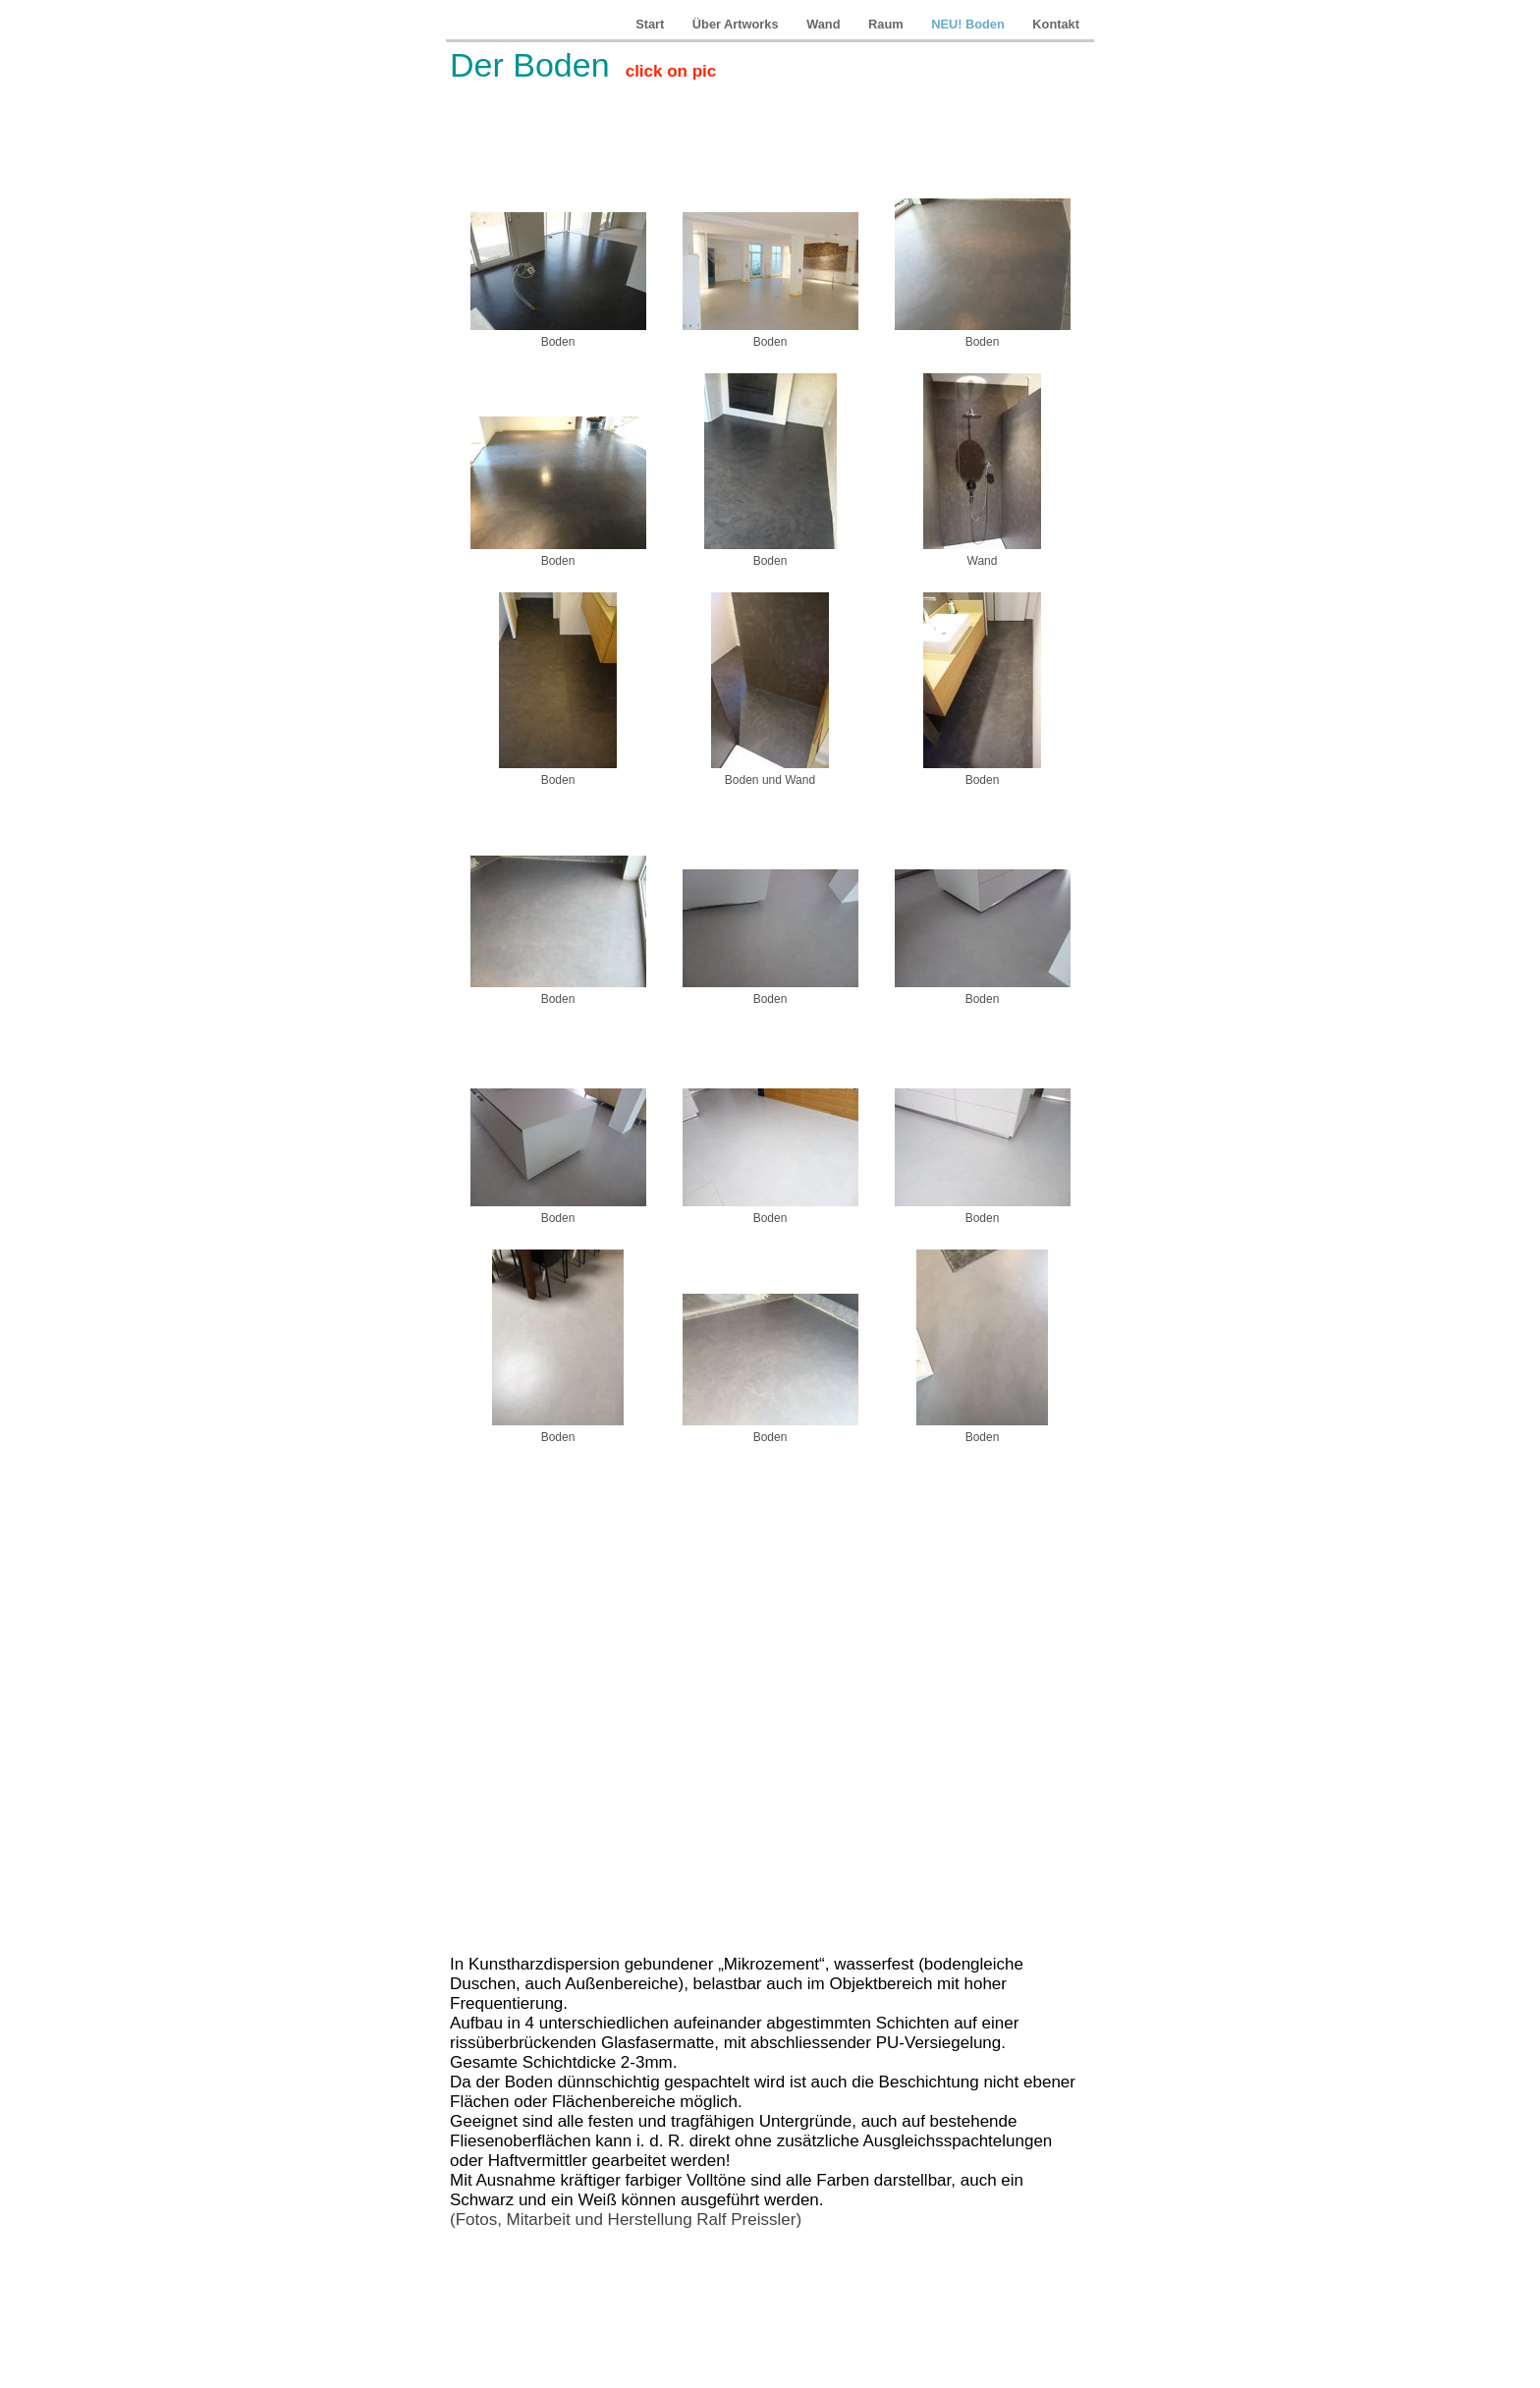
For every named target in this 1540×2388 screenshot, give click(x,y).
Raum (887, 24)
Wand (825, 24)
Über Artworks (737, 24)
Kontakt (1055, 24)
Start (651, 24)
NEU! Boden (969, 24)
